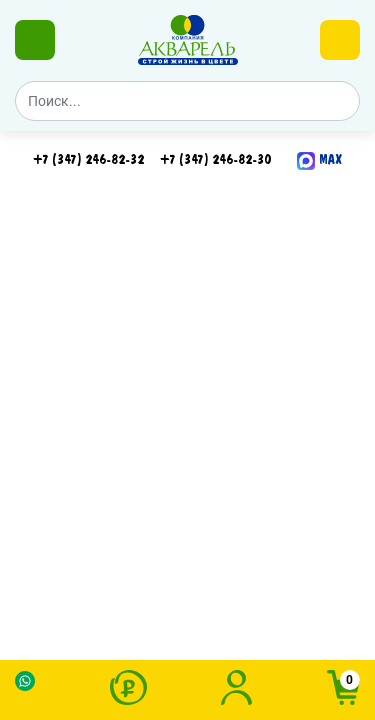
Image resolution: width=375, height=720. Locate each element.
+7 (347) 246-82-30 (215, 160)
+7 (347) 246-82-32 (88, 160)
